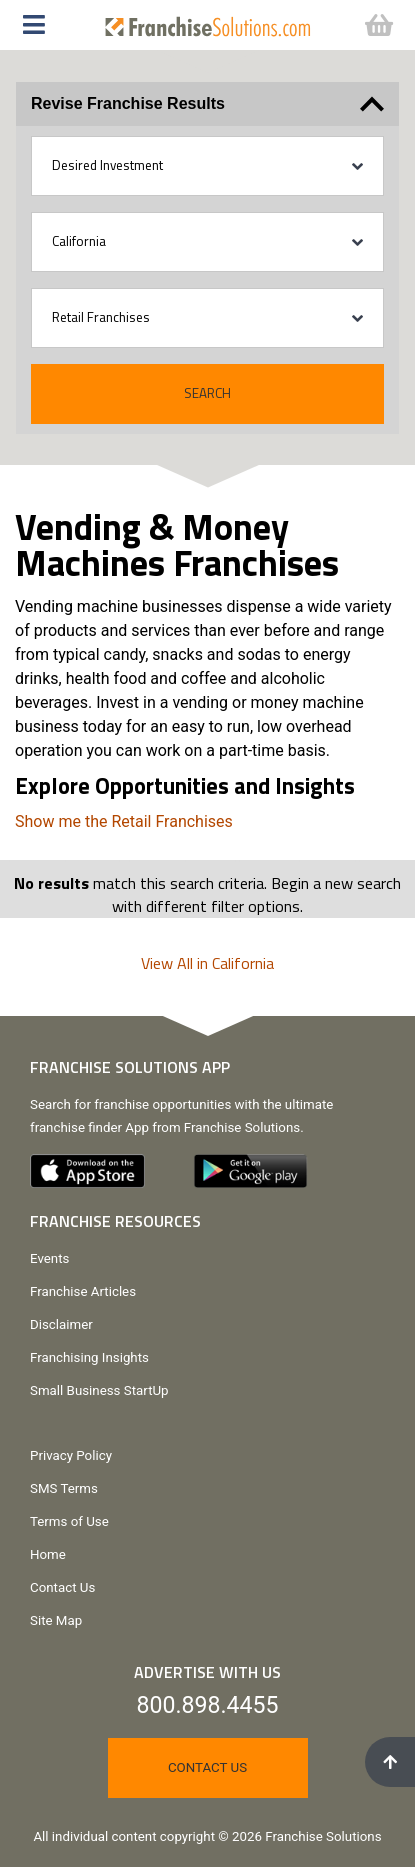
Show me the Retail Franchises (124, 821)
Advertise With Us (207, 1672)
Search (207, 393)
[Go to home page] (208, 21)
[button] (44, 25)
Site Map (56, 1620)
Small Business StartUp (99, 1390)
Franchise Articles (83, 1291)
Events (49, 1258)
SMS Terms (64, 1488)
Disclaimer (61, 1324)
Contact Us (62, 1587)
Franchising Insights (89, 1357)
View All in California (207, 963)
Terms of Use (69, 1521)
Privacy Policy (71, 1455)
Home (48, 1554)
